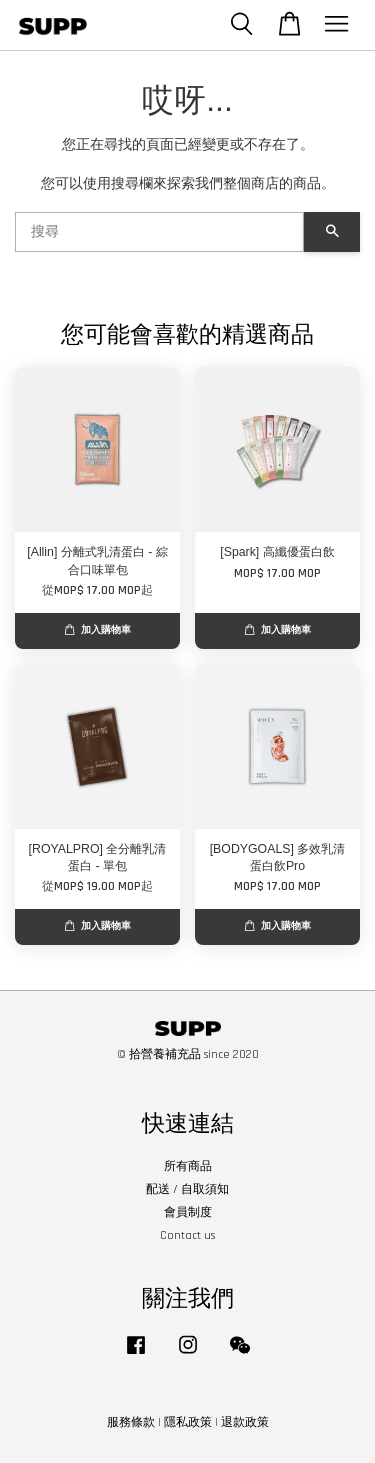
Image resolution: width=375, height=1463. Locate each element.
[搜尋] (159, 232)
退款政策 (245, 1422)
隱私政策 (188, 1422)
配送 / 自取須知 (187, 1189)
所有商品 (188, 1166)
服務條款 (131, 1422)
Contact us (187, 1235)
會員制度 (188, 1212)
